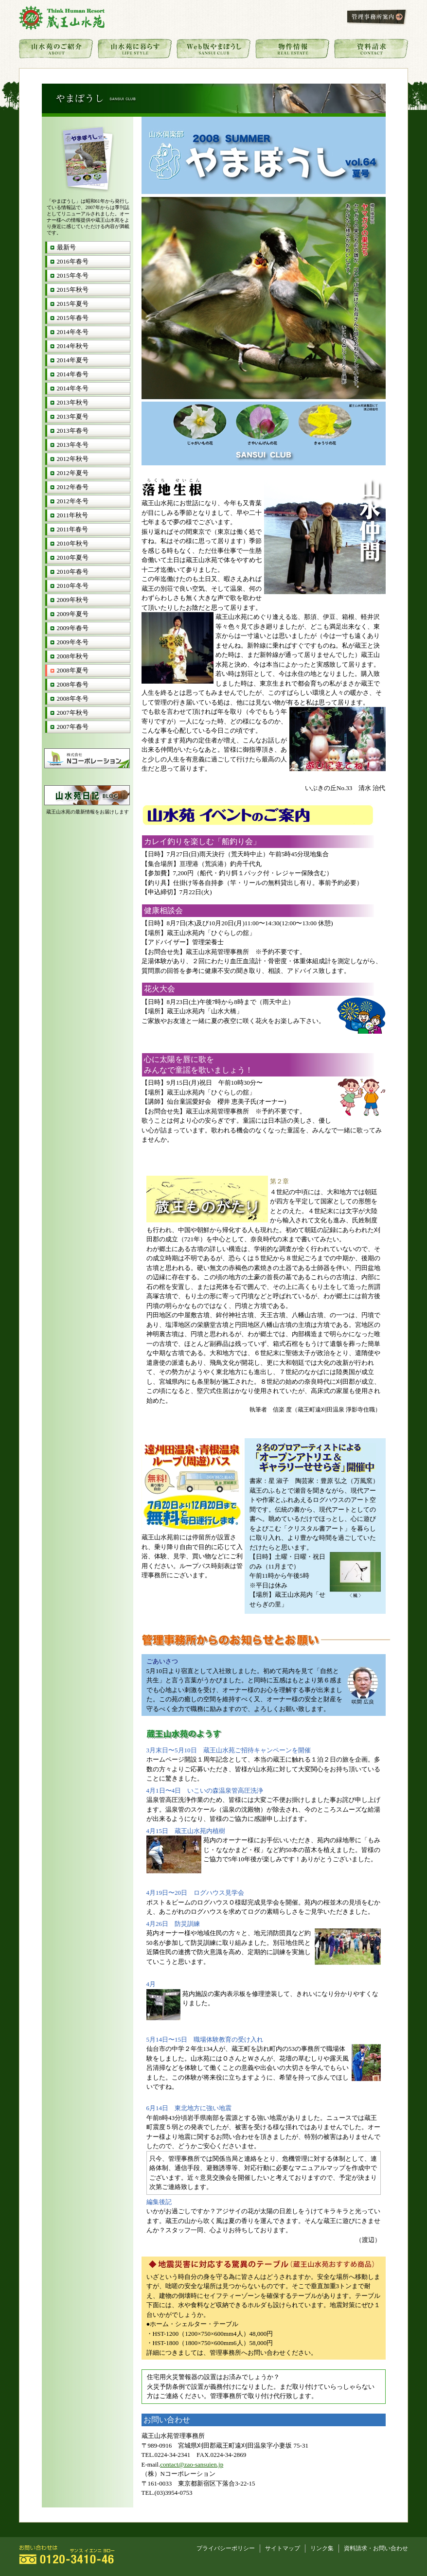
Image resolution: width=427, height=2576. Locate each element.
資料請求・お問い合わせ (376, 2548)
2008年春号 (73, 684)
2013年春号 (73, 430)
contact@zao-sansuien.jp (191, 2464)
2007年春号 (73, 726)
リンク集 (322, 2548)
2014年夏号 (73, 360)
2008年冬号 (73, 698)
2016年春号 (73, 261)
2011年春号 (73, 529)
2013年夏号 (73, 416)
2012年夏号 (73, 472)
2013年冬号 (73, 444)
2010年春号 (73, 571)
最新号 (66, 247)
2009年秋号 (73, 599)
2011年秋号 (73, 515)
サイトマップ (282, 2548)
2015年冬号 (73, 275)
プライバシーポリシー (225, 2548)
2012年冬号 (73, 501)
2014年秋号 (73, 346)
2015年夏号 (73, 303)
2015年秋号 (73, 289)
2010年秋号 (73, 543)
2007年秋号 (73, 712)
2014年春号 (73, 374)
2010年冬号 (73, 585)
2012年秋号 (73, 458)
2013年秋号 (73, 402)
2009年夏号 (73, 614)
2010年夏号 (73, 557)
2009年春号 (73, 628)
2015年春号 (73, 317)
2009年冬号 (73, 642)
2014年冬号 (73, 331)
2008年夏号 (73, 670)
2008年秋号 (73, 656)
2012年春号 (73, 487)
